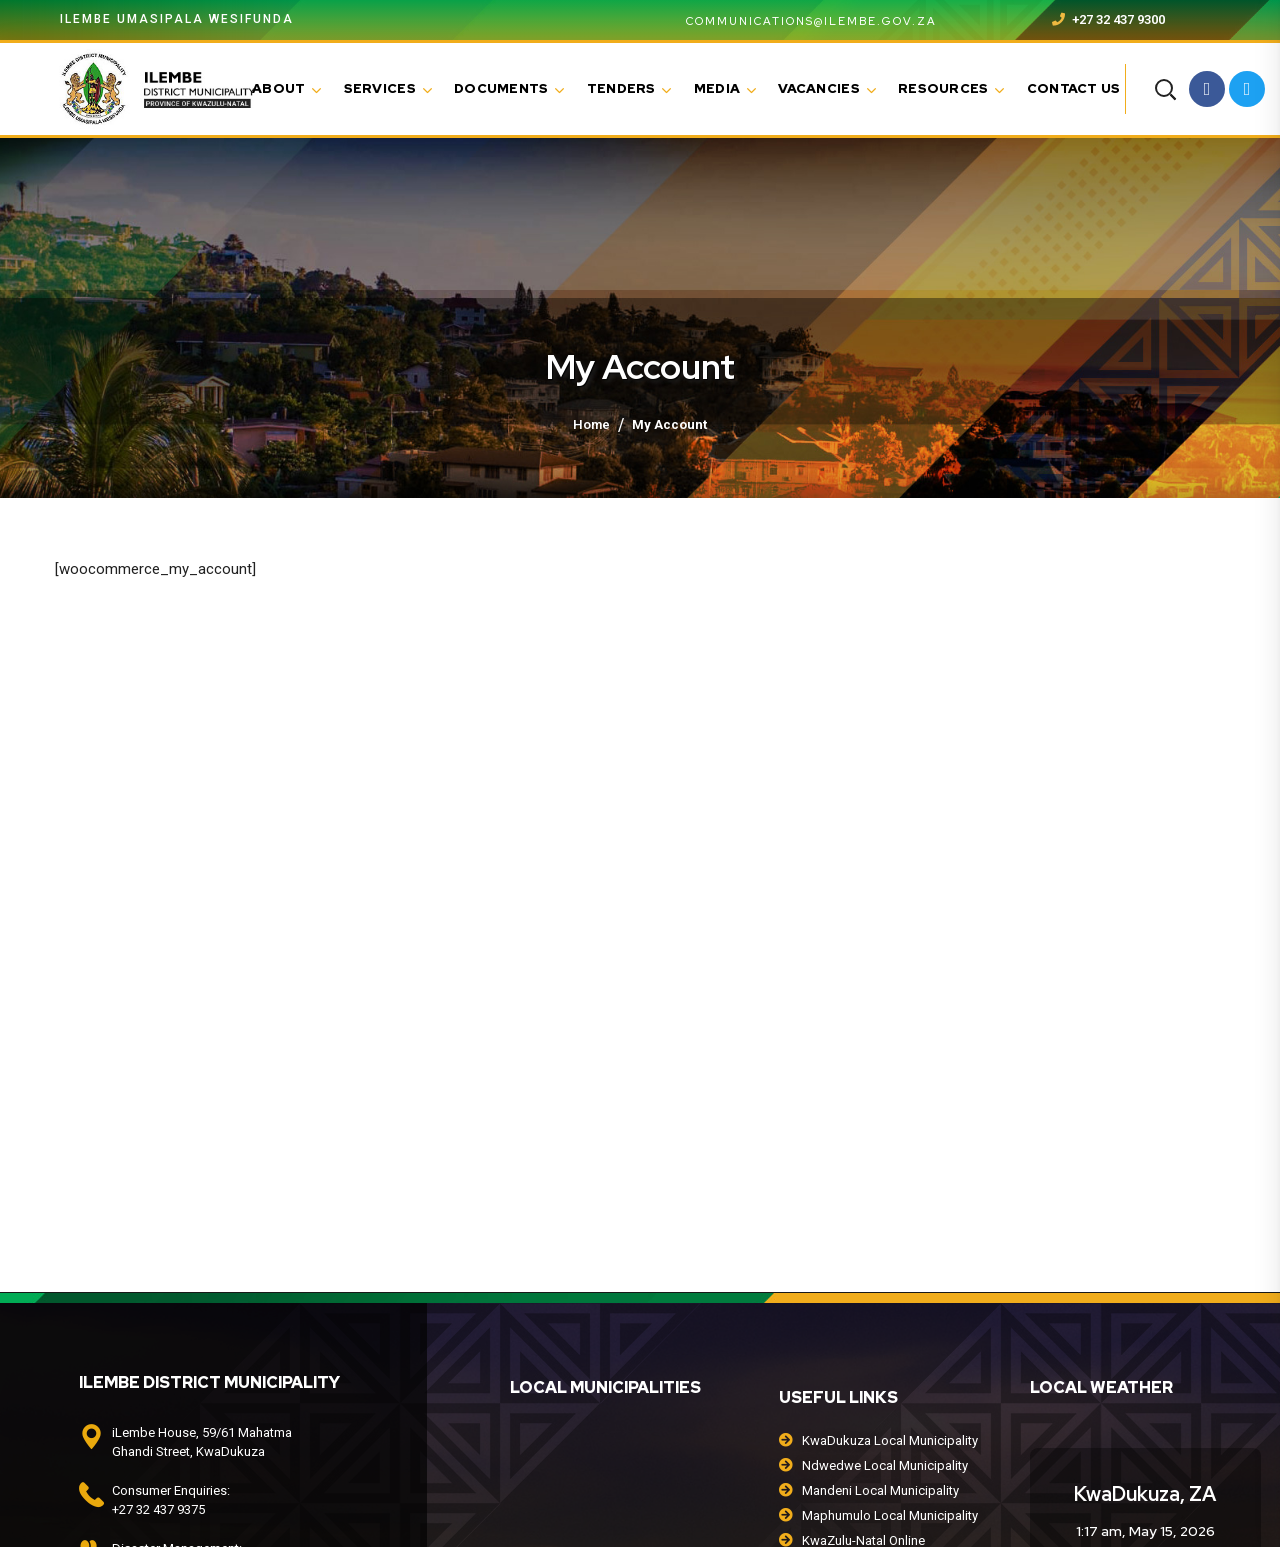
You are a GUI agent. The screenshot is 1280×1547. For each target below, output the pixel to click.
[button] (1165, 89)
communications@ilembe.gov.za (800, 21)
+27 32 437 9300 (1108, 19)
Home (591, 424)
